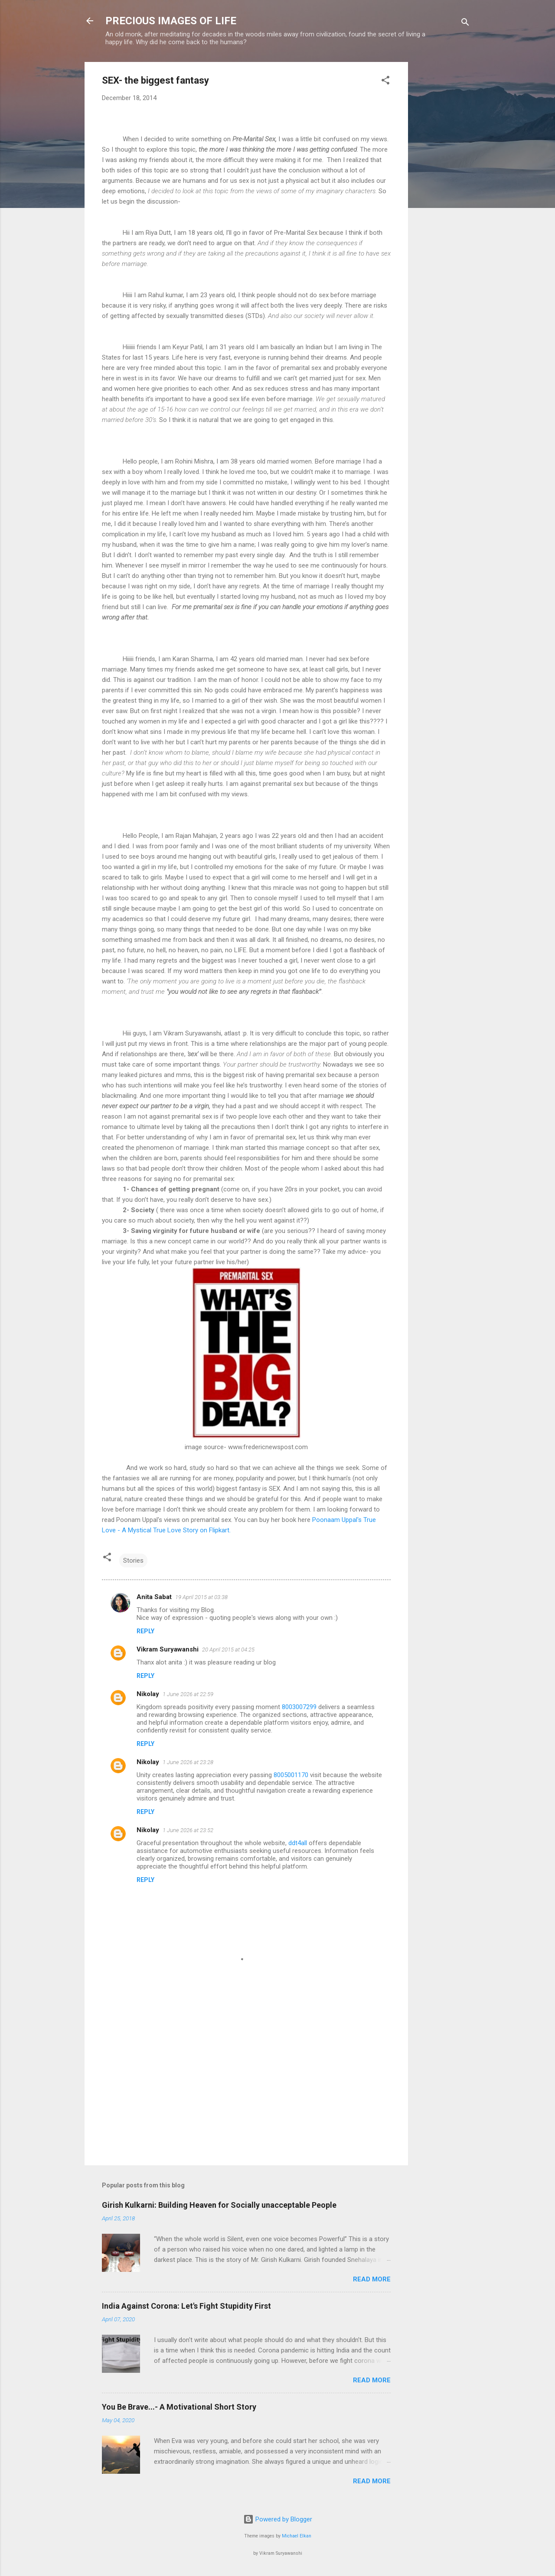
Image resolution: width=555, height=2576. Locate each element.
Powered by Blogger (277, 2519)
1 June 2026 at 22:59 (188, 1694)
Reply (145, 1631)
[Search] (465, 23)
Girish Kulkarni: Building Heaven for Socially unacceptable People (219, 2204)
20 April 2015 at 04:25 (228, 1649)
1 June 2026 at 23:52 (188, 1830)
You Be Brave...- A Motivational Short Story (179, 2406)
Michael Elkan (296, 2536)
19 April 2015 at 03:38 (201, 1597)
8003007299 (299, 1707)
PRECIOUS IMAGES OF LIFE (170, 21)
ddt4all (297, 1843)
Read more (372, 2279)
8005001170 (291, 1775)
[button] (385, 81)
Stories (133, 1560)
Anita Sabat (154, 1597)
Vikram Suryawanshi (168, 1649)
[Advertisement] (442, 192)
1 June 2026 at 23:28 (188, 1762)
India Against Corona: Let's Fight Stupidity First (186, 2305)
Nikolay (148, 1694)
